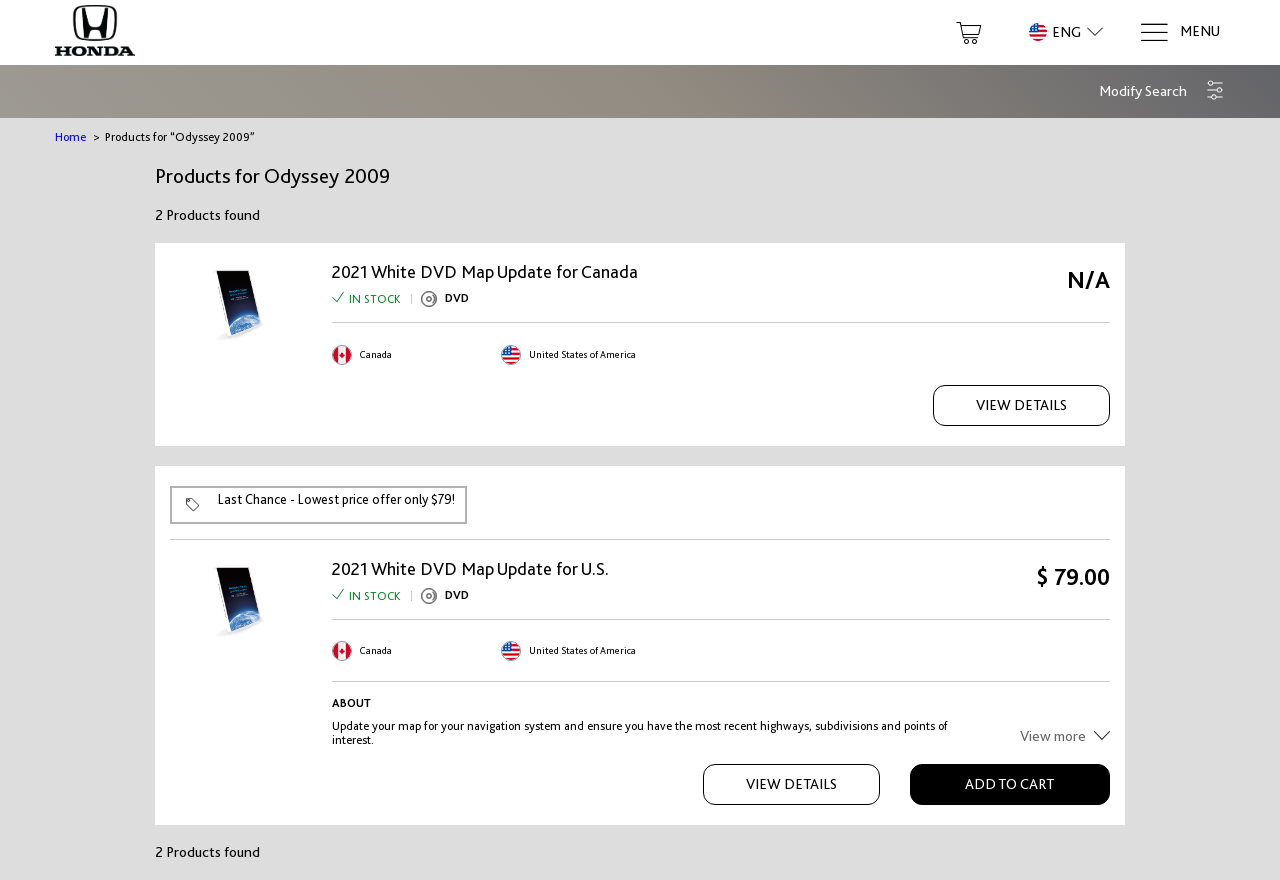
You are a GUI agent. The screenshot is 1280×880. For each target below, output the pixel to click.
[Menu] (1179, 32)
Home (70, 137)
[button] (1162, 91)
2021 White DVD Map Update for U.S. (470, 569)
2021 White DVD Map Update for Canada (485, 272)
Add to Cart (1009, 784)
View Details (1021, 405)
